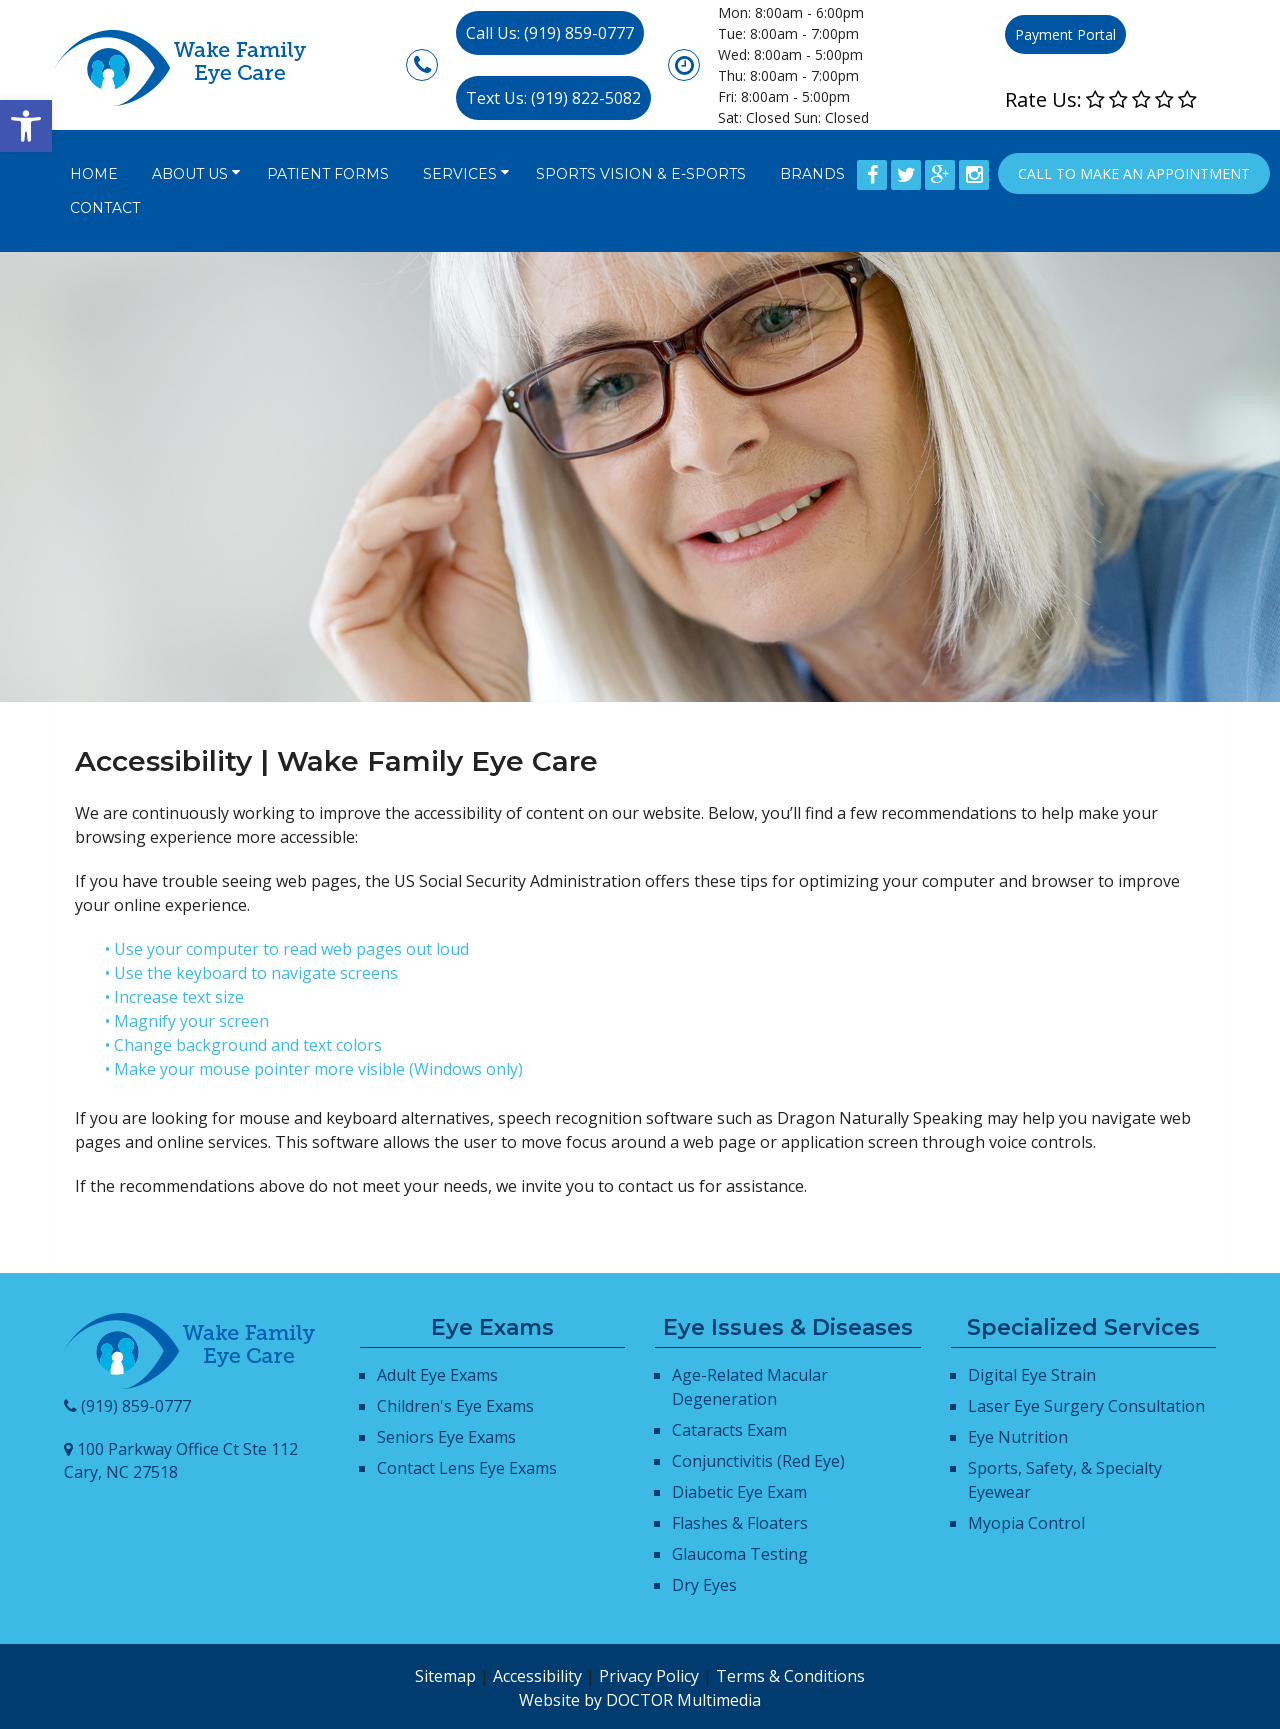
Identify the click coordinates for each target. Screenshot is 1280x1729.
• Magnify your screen (187, 1021)
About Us (190, 174)
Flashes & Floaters (740, 1523)
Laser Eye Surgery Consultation (1086, 1406)
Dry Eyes (704, 1585)
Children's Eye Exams (455, 1406)
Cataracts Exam (729, 1430)
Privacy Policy (649, 1676)
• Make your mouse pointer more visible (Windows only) (314, 1069)
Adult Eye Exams (437, 1375)
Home (94, 174)
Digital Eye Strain (1032, 1375)
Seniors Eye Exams (446, 1437)
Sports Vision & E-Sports (641, 174)
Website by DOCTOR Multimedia (640, 1700)
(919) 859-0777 (136, 1406)
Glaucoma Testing (740, 1554)
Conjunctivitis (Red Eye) (758, 1461)
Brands (812, 174)
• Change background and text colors (243, 1045)
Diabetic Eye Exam (739, 1492)
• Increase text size (174, 997)
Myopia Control (1026, 1523)
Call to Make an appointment (1134, 173)
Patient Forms (328, 174)
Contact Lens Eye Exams (467, 1468)
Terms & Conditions (790, 1676)
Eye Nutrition (1018, 1437)
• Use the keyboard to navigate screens (251, 973)
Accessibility (537, 1676)
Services (460, 174)
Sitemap (445, 1676)
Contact (105, 208)
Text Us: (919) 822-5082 (553, 98)
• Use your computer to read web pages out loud (287, 949)
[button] (26, 126)
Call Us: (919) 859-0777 (550, 33)
